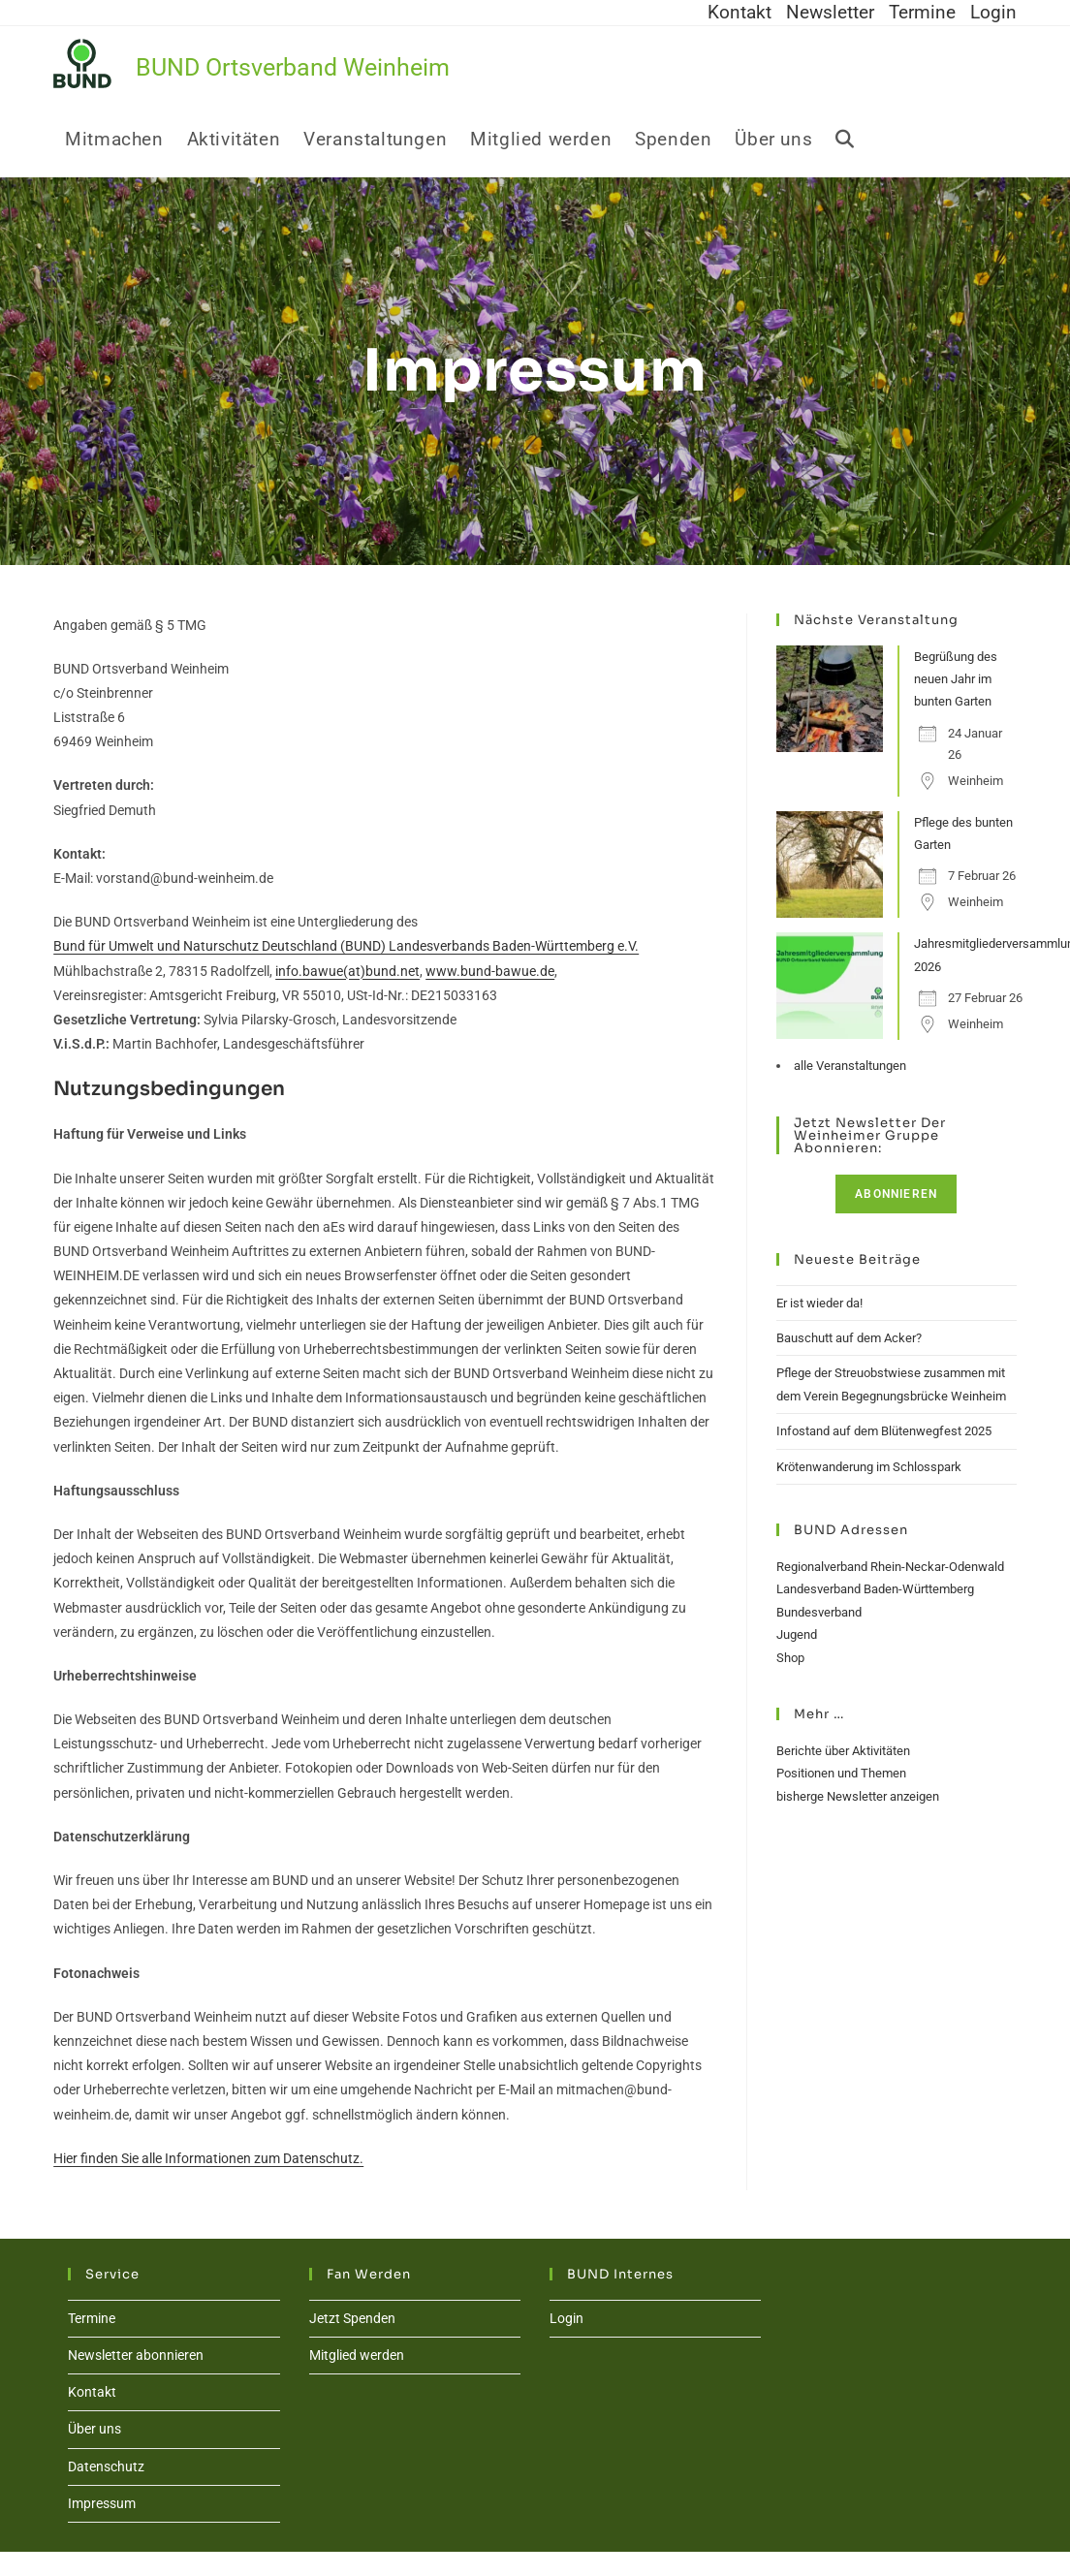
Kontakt (739, 12)
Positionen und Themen (841, 1773)
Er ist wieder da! (819, 1303)
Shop (790, 1657)
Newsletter (830, 12)
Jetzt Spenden (352, 2318)
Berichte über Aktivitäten (843, 1751)
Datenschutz (106, 2466)
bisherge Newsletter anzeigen (857, 1796)
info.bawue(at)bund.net (347, 971)
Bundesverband (819, 1612)
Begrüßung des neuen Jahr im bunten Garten (955, 679)
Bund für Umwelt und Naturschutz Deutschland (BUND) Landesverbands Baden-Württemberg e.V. (346, 946)
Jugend (796, 1634)
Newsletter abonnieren (136, 2355)
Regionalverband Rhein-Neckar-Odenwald (890, 1566)
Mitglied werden (356, 2355)
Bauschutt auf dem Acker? (849, 1338)
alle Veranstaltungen (850, 1065)
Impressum (102, 2503)
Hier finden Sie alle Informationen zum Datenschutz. (208, 2158)
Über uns (94, 2428)
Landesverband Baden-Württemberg (875, 1589)
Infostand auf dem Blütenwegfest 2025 (883, 1431)
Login (993, 12)
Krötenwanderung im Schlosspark (868, 1467)
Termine (922, 12)
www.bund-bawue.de (489, 971)
